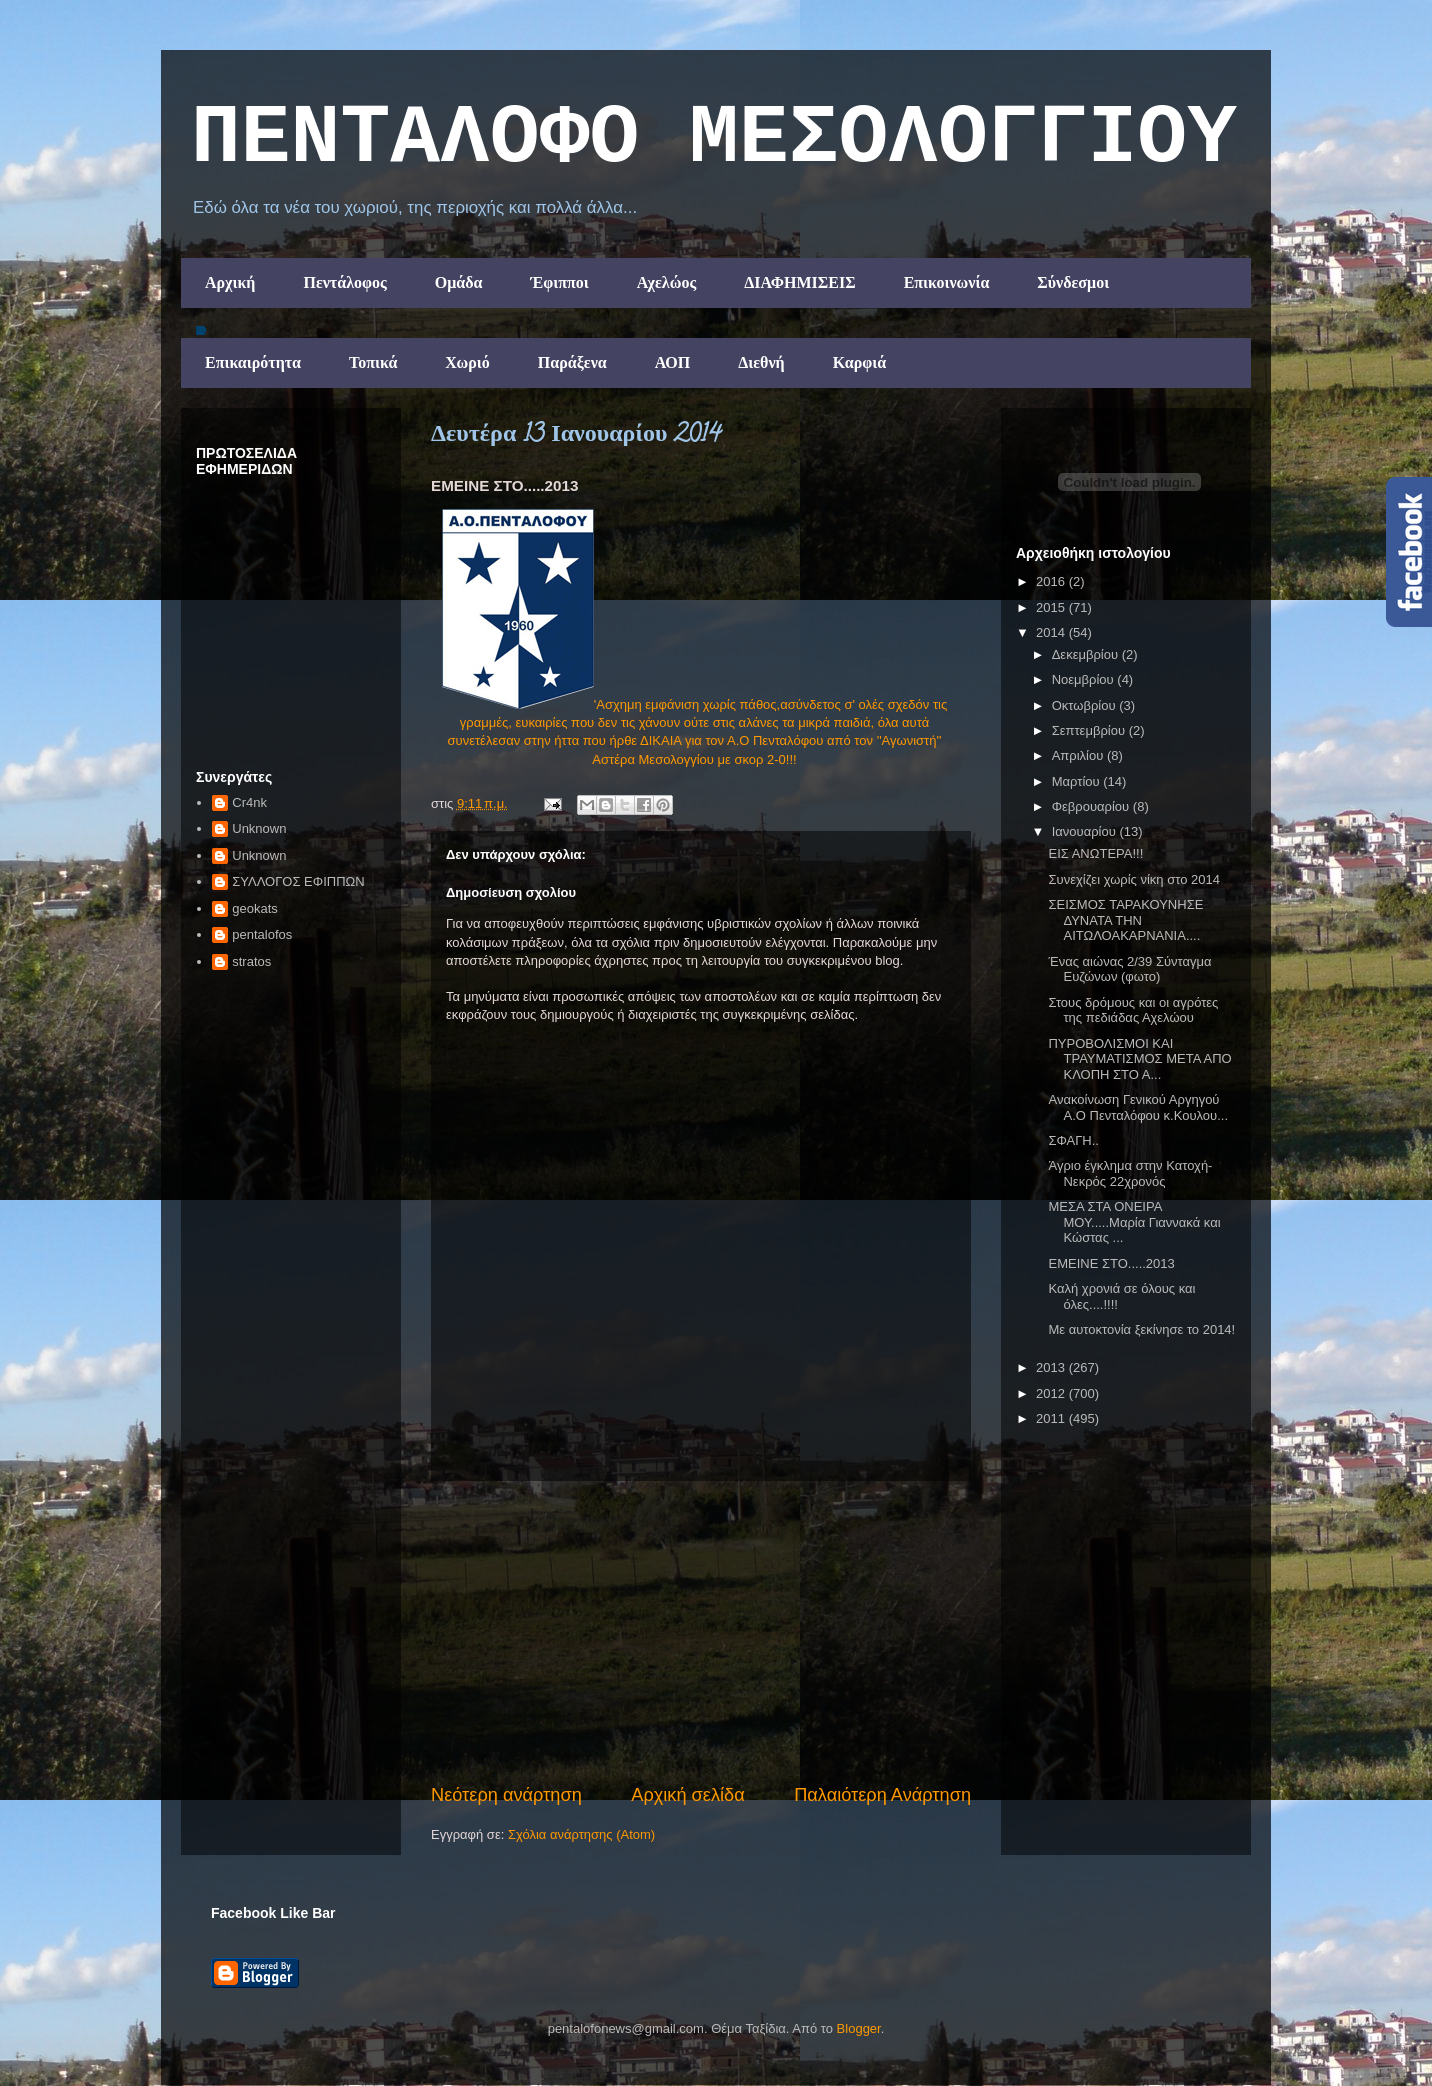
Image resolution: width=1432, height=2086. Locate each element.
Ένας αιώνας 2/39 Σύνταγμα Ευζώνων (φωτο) (1129, 969)
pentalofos (262, 934)
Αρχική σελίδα (687, 1795)
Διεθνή (761, 362)
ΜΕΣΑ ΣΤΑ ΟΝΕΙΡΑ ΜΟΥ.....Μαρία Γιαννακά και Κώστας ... (1134, 1222)
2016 (1052, 581)
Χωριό (467, 362)
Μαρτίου (1078, 781)
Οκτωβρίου (1085, 705)
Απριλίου (1079, 755)
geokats (255, 908)
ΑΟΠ (673, 362)
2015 (1052, 607)
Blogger (859, 2028)
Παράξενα (572, 362)
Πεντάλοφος (344, 282)
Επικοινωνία (947, 282)
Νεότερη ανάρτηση (506, 1795)
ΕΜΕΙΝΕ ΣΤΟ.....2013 (1111, 1263)
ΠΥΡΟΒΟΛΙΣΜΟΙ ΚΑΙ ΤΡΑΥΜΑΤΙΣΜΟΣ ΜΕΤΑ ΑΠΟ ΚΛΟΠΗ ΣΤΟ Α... (1139, 1059)
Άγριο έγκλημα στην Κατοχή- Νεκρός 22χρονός (1130, 1173)
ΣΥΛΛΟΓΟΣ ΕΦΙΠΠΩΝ (298, 881)
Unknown (259, 828)
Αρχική (230, 282)
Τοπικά (373, 362)
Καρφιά (860, 362)
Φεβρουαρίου (1092, 806)
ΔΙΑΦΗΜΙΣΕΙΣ (800, 282)
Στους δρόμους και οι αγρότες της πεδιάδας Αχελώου (1133, 1010)
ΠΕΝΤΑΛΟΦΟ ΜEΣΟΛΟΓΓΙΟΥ (714, 139)
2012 (1052, 1393)
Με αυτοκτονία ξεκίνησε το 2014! (1141, 1329)
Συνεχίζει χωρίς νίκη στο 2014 (1133, 879)
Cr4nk (249, 802)
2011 (1052, 1418)
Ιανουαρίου (1086, 831)
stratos (251, 961)
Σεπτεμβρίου (1090, 730)
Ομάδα (459, 282)
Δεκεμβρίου (1087, 654)
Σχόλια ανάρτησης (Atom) (581, 1834)
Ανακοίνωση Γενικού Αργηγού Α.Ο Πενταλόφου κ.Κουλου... (1138, 1107)
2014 (1052, 632)
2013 (1052, 1367)
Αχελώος (666, 282)
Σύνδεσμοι (1073, 282)
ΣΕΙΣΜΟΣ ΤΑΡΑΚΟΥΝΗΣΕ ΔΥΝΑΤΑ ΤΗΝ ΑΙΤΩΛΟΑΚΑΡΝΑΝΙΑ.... (1125, 920)
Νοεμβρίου (1085, 679)
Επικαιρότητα (253, 362)
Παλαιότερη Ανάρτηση (882, 1795)
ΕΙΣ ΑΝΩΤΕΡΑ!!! (1095, 853)
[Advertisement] (701, 1632)
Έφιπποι (559, 282)
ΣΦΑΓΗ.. (1073, 1140)
